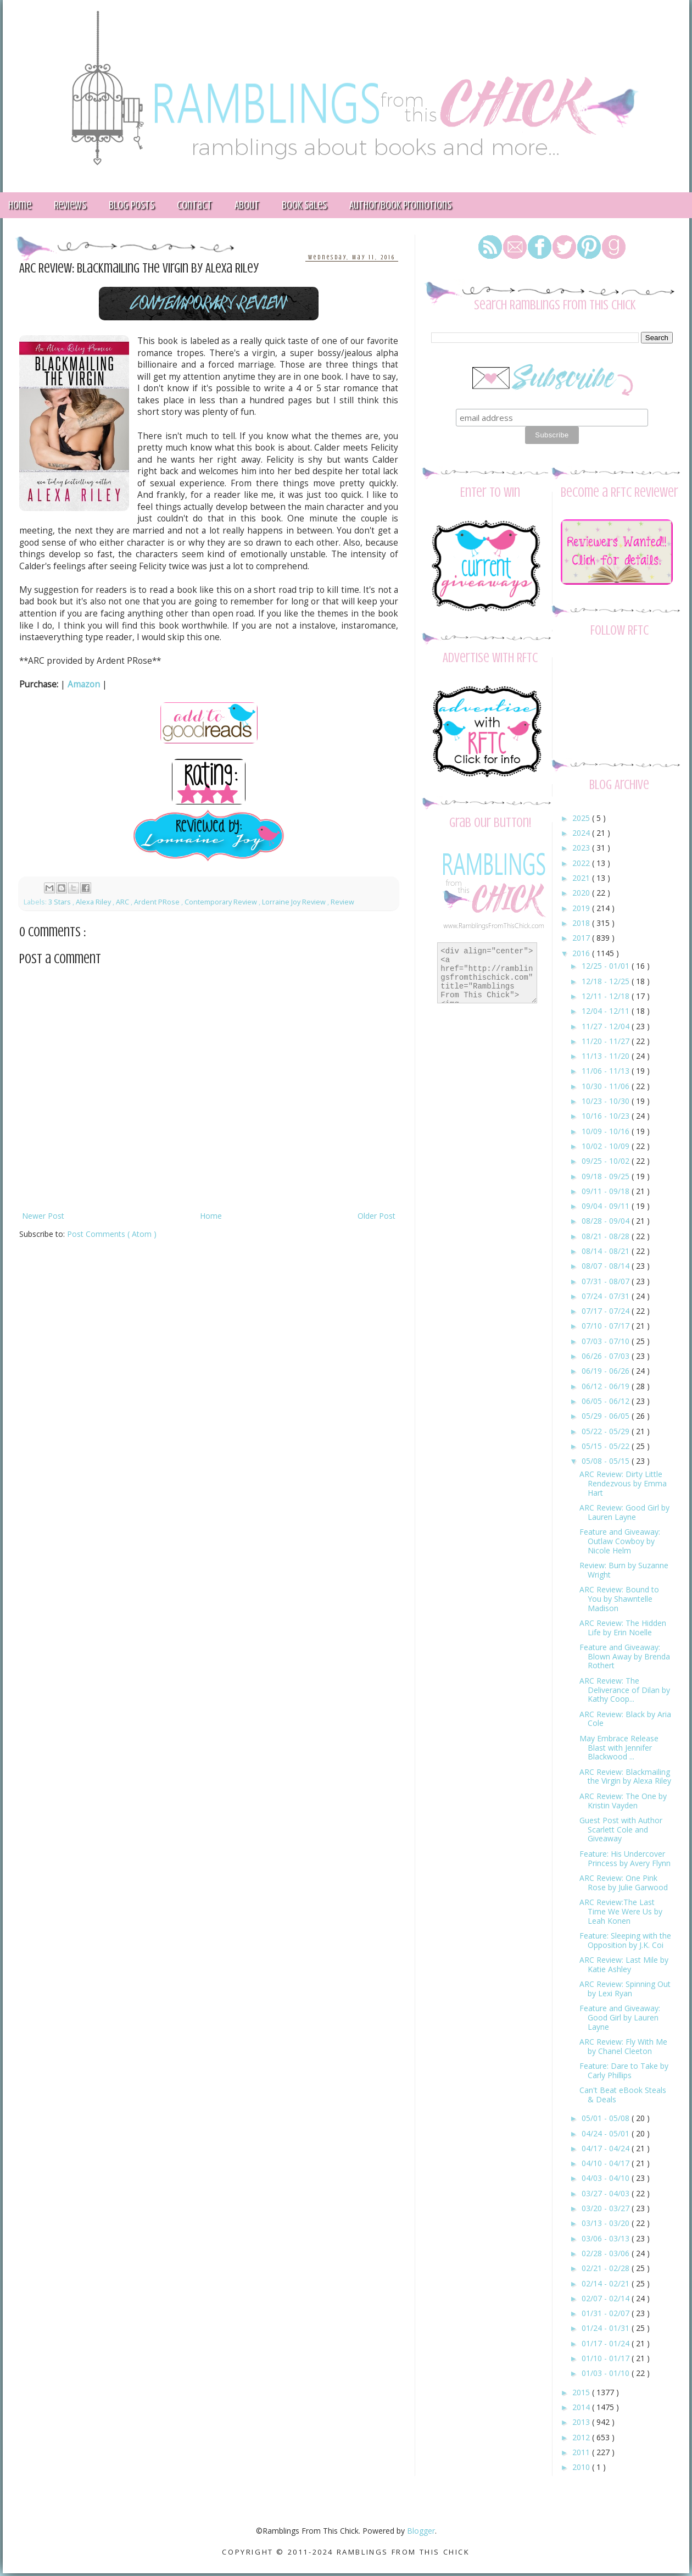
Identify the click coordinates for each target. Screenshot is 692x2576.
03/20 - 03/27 (607, 2208)
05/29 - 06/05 (607, 1416)
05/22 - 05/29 (607, 1431)
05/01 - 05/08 (607, 2118)
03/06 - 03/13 (607, 2238)
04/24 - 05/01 (607, 2133)
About (247, 205)
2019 (582, 908)
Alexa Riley (94, 902)
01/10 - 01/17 (607, 2358)
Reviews (70, 205)
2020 (582, 892)
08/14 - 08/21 (607, 1251)
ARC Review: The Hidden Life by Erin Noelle (622, 1627)
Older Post (376, 1216)
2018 (582, 923)
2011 (582, 2452)
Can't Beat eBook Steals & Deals (622, 2095)
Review (342, 902)
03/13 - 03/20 (607, 2223)
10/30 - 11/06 (607, 1086)
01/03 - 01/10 (607, 2373)
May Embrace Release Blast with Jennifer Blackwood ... (618, 1747)
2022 (582, 863)
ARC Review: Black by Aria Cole (625, 1719)
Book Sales (304, 205)
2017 (582, 937)
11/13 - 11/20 (607, 1056)
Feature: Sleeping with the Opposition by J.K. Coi (625, 1940)
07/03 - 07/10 (607, 1341)
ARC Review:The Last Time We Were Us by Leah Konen (620, 1911)
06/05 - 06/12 (607, 1401)
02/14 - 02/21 (607, 2283)
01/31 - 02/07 (607, 2313)
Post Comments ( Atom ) (112, 1234)
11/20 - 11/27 (607, 1041)
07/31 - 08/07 (607, 1281)
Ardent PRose (157, 902)
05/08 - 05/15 (607, 1461)
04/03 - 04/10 (607, 2178)
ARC (123, 902)
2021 (582, 878)
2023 (582, 847)
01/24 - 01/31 (607, 2328)
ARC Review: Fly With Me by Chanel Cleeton (623, 2046)
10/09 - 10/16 (607, 1131)
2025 (582, 818)
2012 (582, 2437)
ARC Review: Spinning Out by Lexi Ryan (625, 1988)
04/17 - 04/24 (607, 2148)
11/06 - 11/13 (607, 1070)
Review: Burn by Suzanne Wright (623, 1570)
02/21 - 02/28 (607, 2268)
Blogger (421, 2530)
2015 (582, 2392)
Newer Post (43, 1216)
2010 (582, 2467)
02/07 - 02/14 (607, 2298)
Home (211, 1216)
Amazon (84, 684)
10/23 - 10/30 (607, 1101)
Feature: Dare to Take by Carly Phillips (623, 2070)
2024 (582, 833)
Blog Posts (131, 205)
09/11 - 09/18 (607, 1191)
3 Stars (60, 902)
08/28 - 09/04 (607, 1220)
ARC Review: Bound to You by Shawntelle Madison (619, 1598)
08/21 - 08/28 (607, 1236)
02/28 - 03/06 (607, 2253)
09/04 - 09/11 (607, 1206)
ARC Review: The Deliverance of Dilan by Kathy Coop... (624, 1690)
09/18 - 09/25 (607, 1176)
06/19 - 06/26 (607, 1370)
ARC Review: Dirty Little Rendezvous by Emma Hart (623, 1483)
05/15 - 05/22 (607, 1446)
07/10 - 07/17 (607, 1325)
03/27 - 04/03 (607, 2193)
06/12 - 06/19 (607, 1386)
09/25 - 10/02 (607, 1161)
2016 (582, 953)
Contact (194, 205)
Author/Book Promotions (400, 205)
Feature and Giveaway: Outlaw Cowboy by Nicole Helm (619, 1541)
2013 (582, 2422)
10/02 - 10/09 (607, 1146)
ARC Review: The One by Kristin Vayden (623, 1801)
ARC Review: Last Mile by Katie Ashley (623, 1964)
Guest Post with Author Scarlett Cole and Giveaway (620, 1829)
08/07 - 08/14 (607, 1266)
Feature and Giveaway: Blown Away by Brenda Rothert (624, 1656)
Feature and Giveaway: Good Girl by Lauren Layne (619, 2017)
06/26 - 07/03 (607, 1356)
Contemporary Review (222, 902)
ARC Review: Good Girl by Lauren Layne (624, 1512)
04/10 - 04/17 (607, 2163)
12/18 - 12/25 (607, 981)
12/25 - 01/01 (607, 966)
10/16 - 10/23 (607, 1116)
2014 (582, 2407)
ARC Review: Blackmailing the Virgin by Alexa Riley (625, 1776)
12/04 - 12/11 (607, 1011)
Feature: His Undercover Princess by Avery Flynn (625, 1858)
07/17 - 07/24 (607, 1311)
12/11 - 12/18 (607, 996)
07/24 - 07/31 (607, 1296)
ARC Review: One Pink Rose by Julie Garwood (623, 1882)
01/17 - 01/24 (607, 2343)
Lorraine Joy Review (294, 902)
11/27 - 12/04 (607, 1026)
